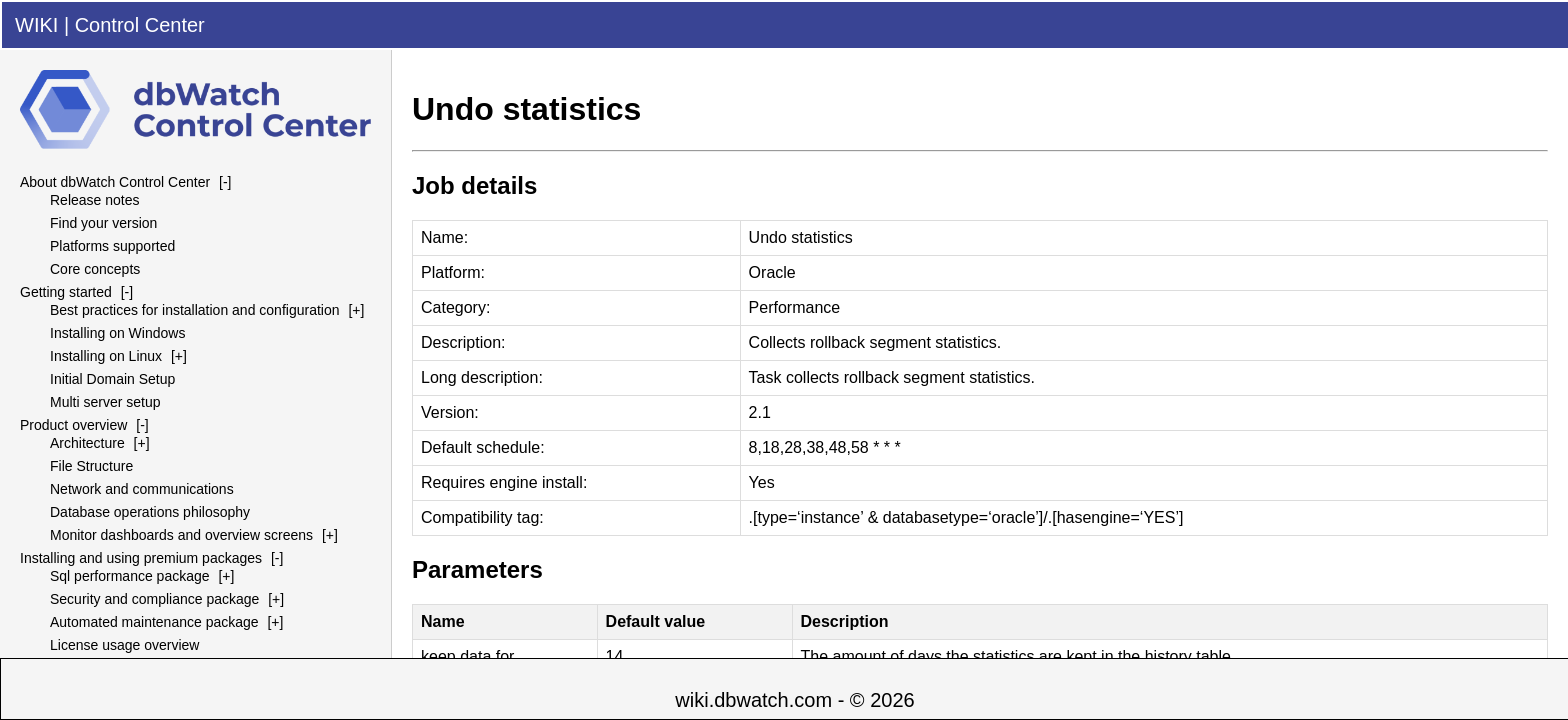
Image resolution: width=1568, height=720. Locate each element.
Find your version (103, 223)
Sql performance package (130, 576)
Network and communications (142, 489)
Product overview (73, 425)
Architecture (87, 443)
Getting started (66, 292)
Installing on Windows (117, 333)
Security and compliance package (154, 599)
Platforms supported (112, 246)
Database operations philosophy (150, 512)
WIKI (36, 25)
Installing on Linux (106, 356)
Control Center (140, 25)
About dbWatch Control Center (115, 182)
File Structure (91, 466)
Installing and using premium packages (141, 558)
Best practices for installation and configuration (195, 310)
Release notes (95, 200)
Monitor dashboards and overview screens (181, 535)
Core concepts (95, 269)
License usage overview (124, 645)
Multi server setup (105, 402)
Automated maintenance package (154, 622)
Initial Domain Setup (112, 379)
